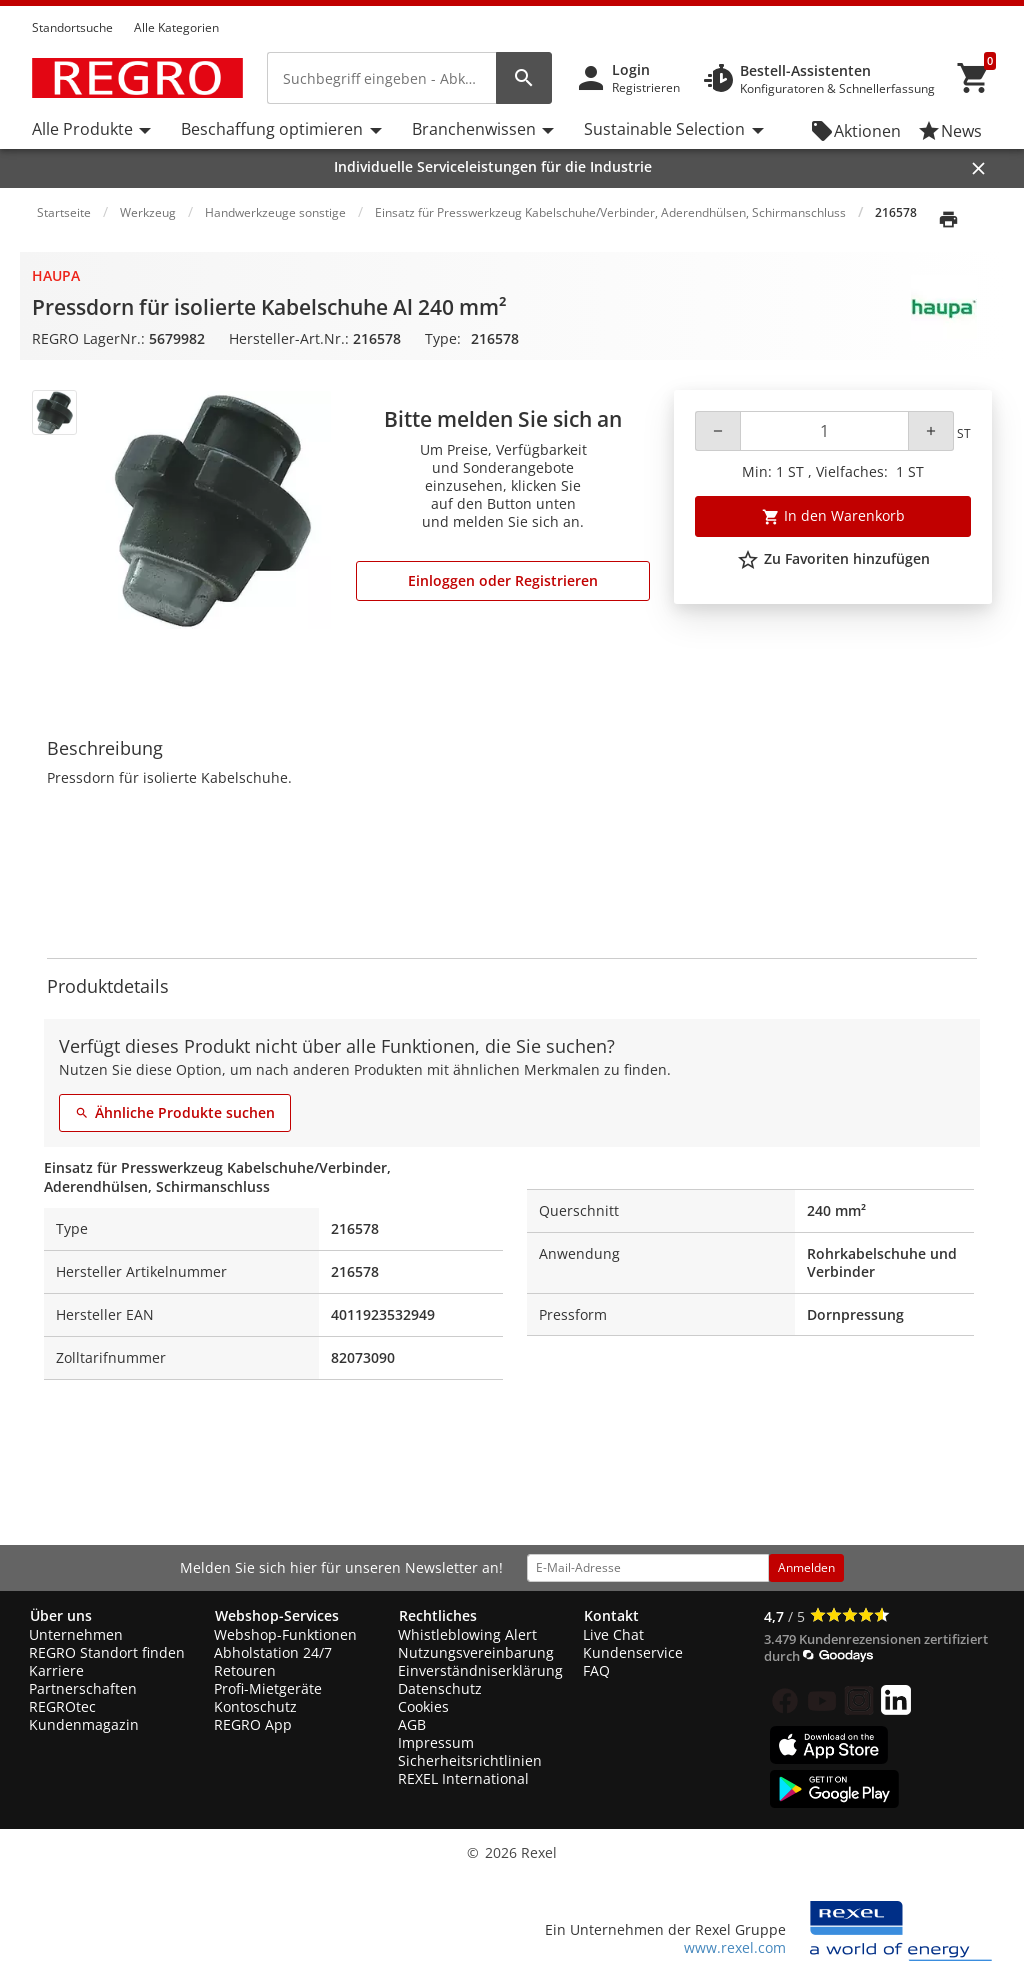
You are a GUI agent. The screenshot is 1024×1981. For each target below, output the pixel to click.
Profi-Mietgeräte (268, 1688)
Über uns (61, 1615)
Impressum (436, 1742)
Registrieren (646, 87)
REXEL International (463, 1778)
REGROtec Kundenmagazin (84, 1715)
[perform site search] (524, 78)
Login (631, 69)
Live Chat (613, 1634)
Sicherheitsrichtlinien (470, 1760)
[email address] (648, 1568)
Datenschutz (440, 1688)
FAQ (596, 1670)
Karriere (56, 1670)
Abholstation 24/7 (273, 1652)
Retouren (245, 1670)
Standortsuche (72, 27)
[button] (986, 9)
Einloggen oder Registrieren (503, 580)
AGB (412, 1724)
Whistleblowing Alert (467, 1634)
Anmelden (806, 1567)
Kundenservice (633, 1652)
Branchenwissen (474, 129)
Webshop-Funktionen (285, 1634)
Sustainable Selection (664, 129)
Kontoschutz (255, 1706)
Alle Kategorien (176, 27)
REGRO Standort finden (107, 1652)
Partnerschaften (83, 1688)
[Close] (978, 168)
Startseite (64, 212)
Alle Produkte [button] (82, 129)
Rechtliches (438, 1615)
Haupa (56, 275)
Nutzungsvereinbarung (476, 1652)
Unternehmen (76, 1634)
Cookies (423, 1706)
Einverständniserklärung (480, 1670)
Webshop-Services (277, 1615)
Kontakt (611, 1615)
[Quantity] (824, 431)
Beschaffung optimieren (272, 129)
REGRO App (253, 1724)
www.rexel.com (735, 1947)
